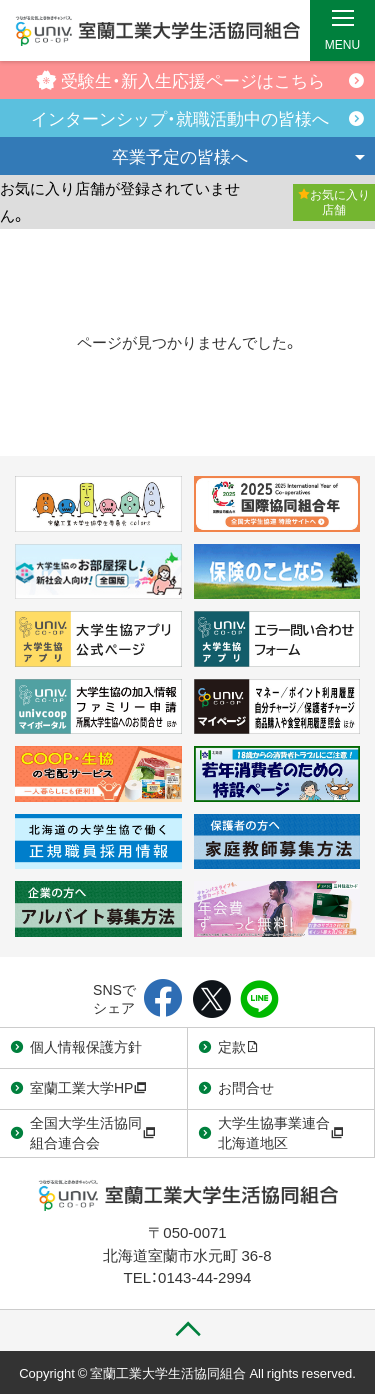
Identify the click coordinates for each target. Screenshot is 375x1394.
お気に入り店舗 (334, 202)
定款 (239, 1046)
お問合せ (246, 1087)
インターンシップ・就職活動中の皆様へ (180, 117)
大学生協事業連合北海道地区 (281, 1132)
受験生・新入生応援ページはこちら (180, 79)
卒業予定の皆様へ (180, 155)
